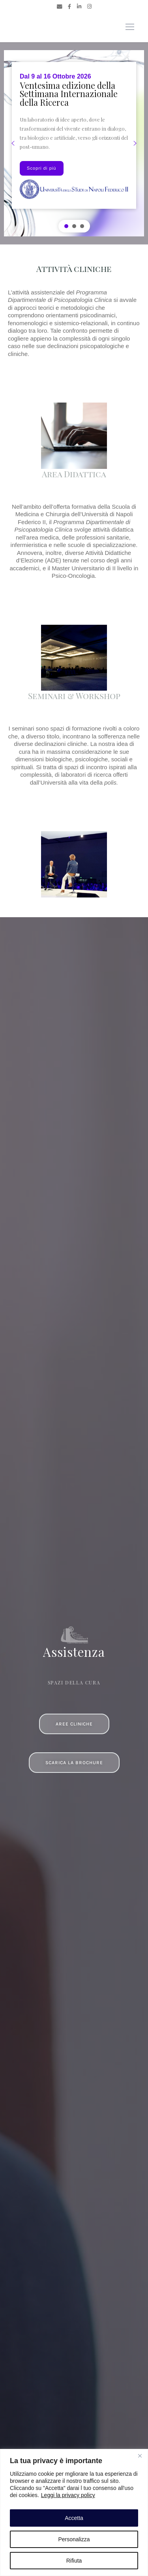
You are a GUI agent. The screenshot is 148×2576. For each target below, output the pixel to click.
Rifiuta (74, 2560)
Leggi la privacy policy (68, 2495)
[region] (74, 2512)
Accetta (74, 2518)
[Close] (139, 2455)
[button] (13, 143)
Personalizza (74, 2539)
